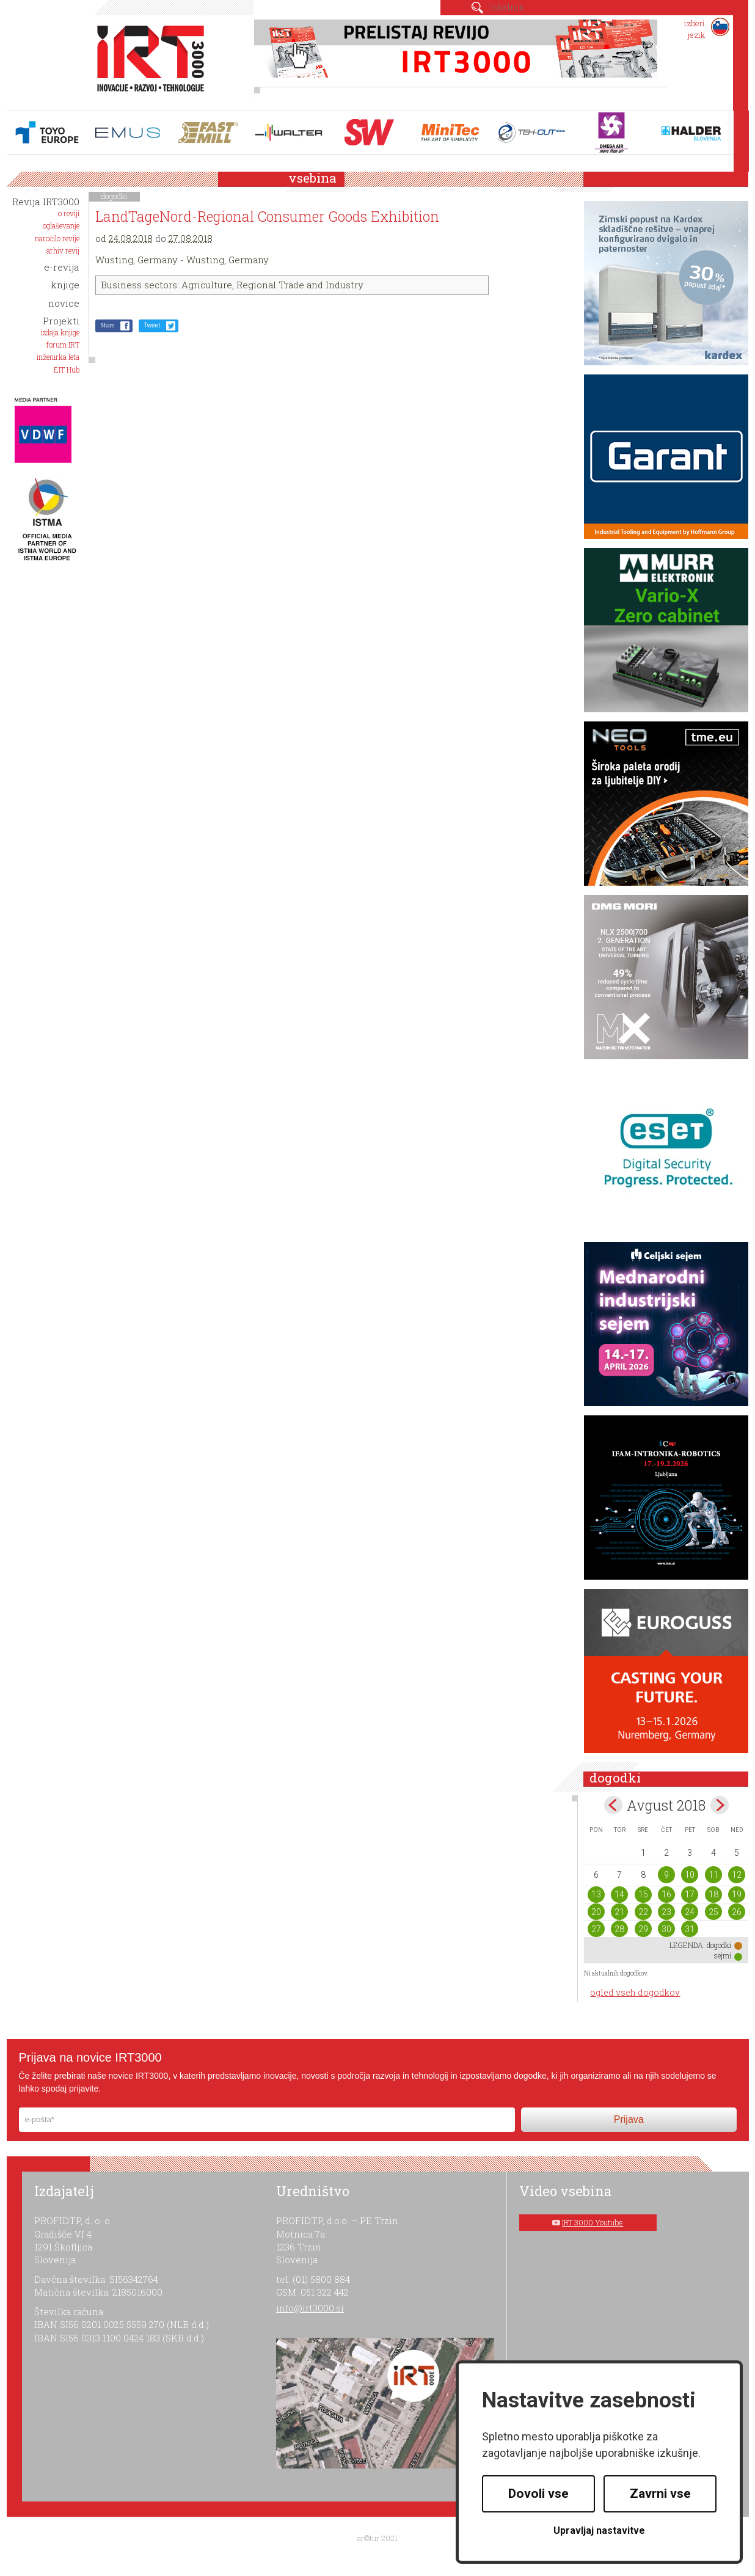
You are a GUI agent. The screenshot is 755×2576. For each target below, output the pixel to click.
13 (596, 1894)
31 (690, 1929)
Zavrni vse (660, 2493)
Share (107, 325)
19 (737, 1894)
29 (643, 1929)
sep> (719, 1805)
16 (666, 1894)
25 (713, 1912)
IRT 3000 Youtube (592, 2222)
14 (619, 1894)
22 (643, 1912)
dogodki (114, 196)
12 (737, 1875)
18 (713, 1894)
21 (619, 1912)
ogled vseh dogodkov (635, 1992)
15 (643, 1894)
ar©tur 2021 (377, 2538)
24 (690, 1912)
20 (596, 1912)
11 (713, 1875)
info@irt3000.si (310, 2308)
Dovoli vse (538, 2493)
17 (690, 1894)
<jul (613, 1805)
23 (666, 1912)
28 (619, 1929)
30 (666, 1929)
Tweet (152, 325)
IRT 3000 (146, 60)
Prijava (629, 2119)
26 (737, 1912)
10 (690, 1875)
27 (596, 1929)
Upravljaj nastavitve (599, 2530)
